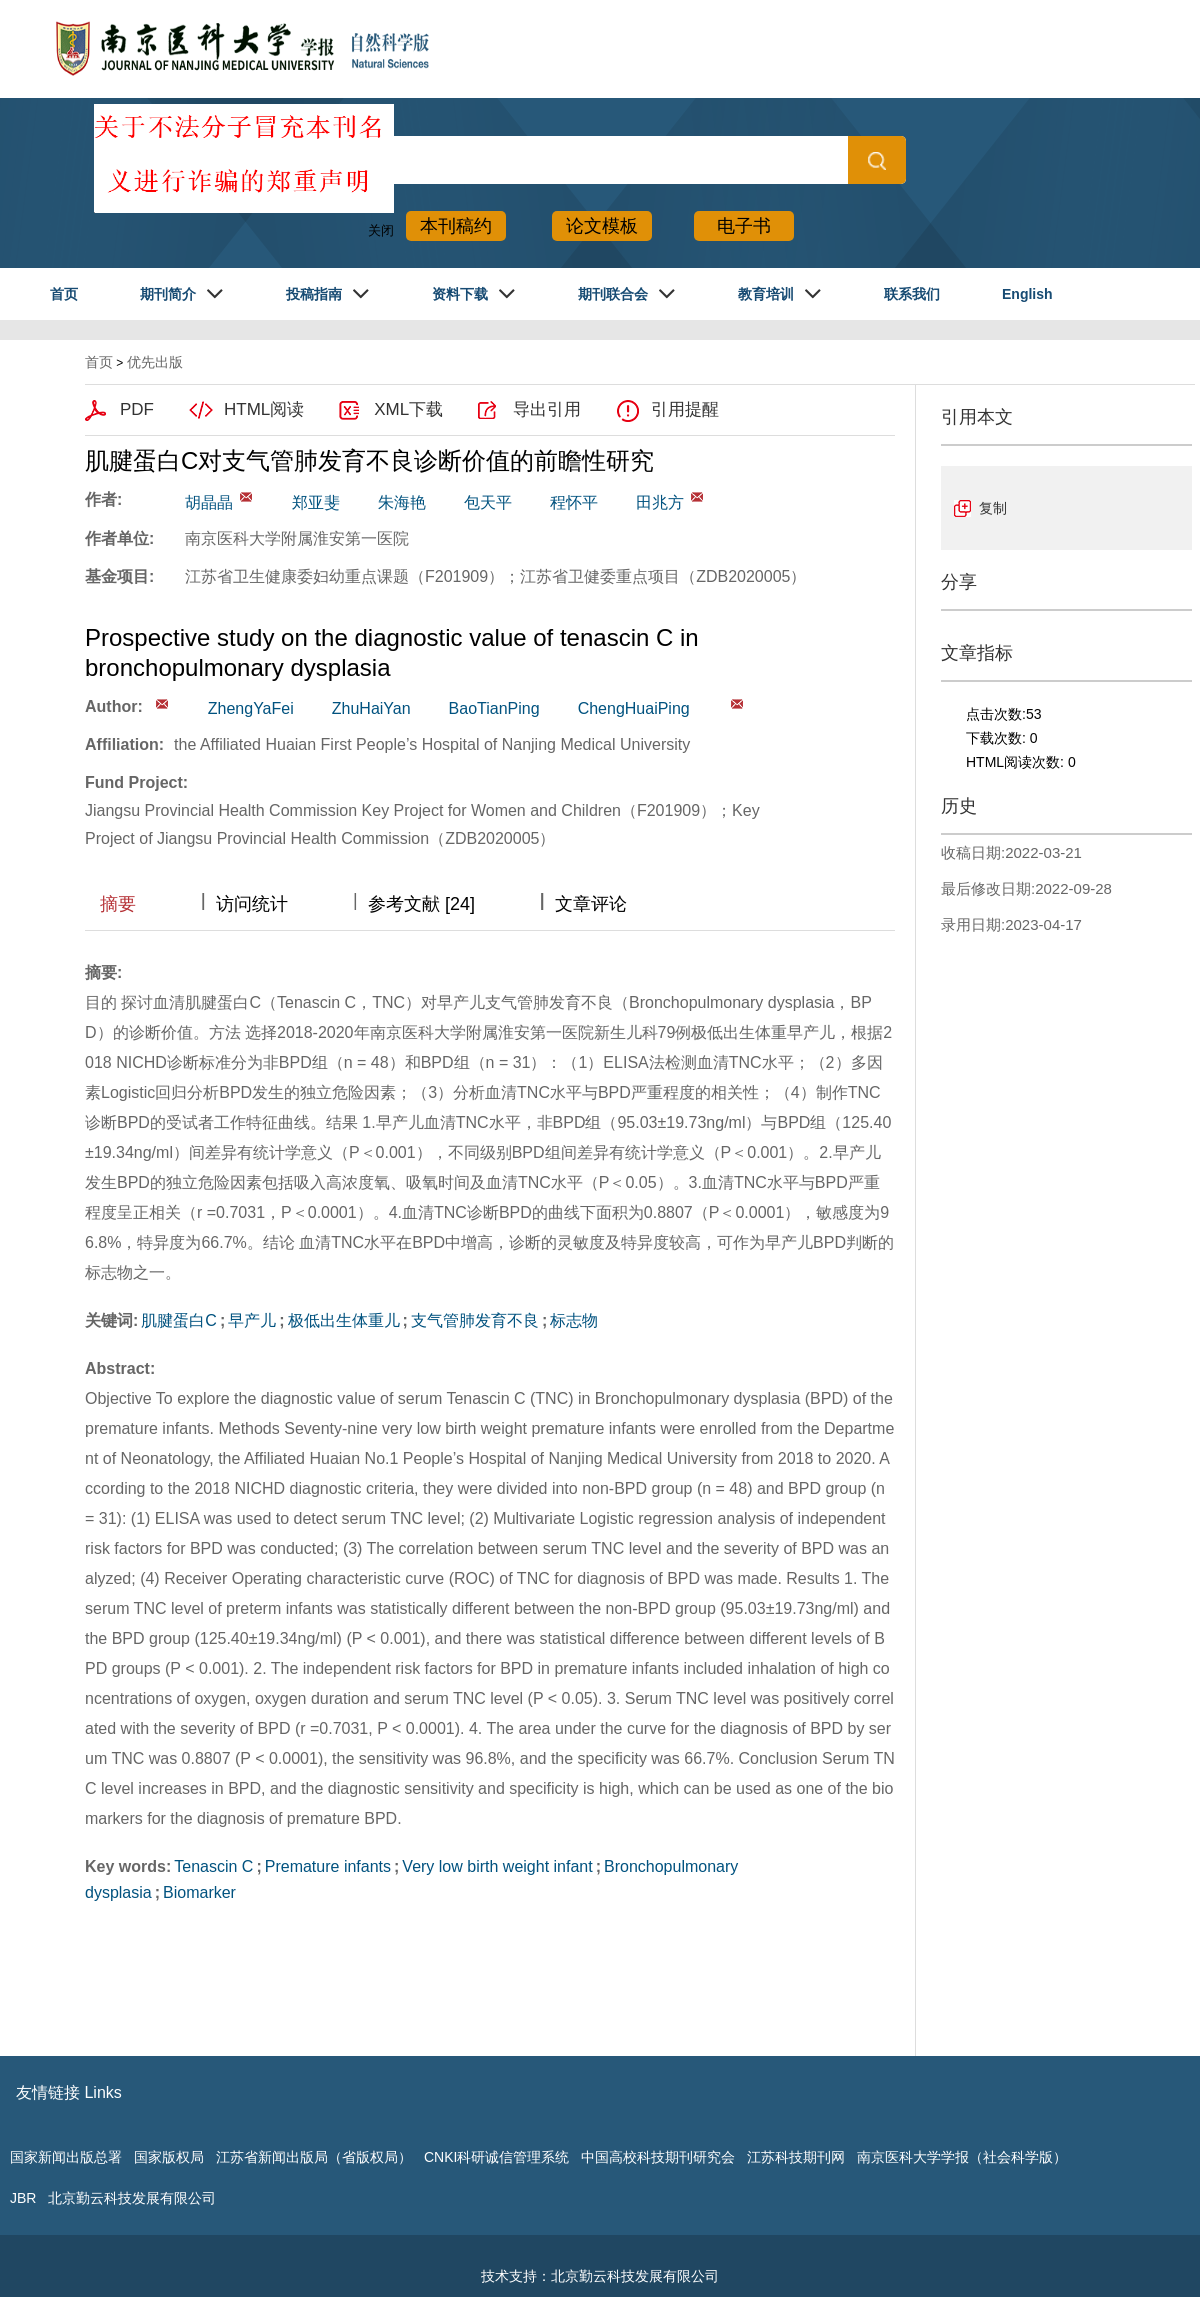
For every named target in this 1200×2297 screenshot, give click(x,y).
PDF (137, 409)
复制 (993, 508)
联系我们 (912, 294)
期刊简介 (168, 294)
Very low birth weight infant (497, 1866)
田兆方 (660, 502)
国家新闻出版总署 (66, 2157)
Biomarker (199, 1892)
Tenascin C (213, 1866)
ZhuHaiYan (371, 708)
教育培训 (766, 294)
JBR (23, 2198)
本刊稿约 (456, 226)
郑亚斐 (316, 502)
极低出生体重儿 (344, 1320)
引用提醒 (685, 409)
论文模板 (602, 226)
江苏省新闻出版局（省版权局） (314, 2157)
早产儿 (252, 1320)
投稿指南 (314, 294)
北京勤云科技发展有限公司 (132, 2198)
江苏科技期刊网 (796, 2157)
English (1027, 294)
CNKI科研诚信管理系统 (496, 2157)
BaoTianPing (494, 708)
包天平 (488, 502)
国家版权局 (169, 2157)
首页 (64, 294)
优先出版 (155, 362)
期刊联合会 (613, 294)
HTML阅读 (264, 409)
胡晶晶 (209, 502)
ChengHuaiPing (634, 708)
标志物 (574, 1320)
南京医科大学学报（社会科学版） (962, 2157)
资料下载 (460, 294)
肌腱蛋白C (179, 1320)
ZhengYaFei (251, 708)
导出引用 (547, 409)
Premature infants (328, 1866)
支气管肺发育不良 (475, 1320)
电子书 (744, 226)
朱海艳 (402, 502)
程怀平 (574, 502)
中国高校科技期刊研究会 (658, 2157)
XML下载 (408, 409)
